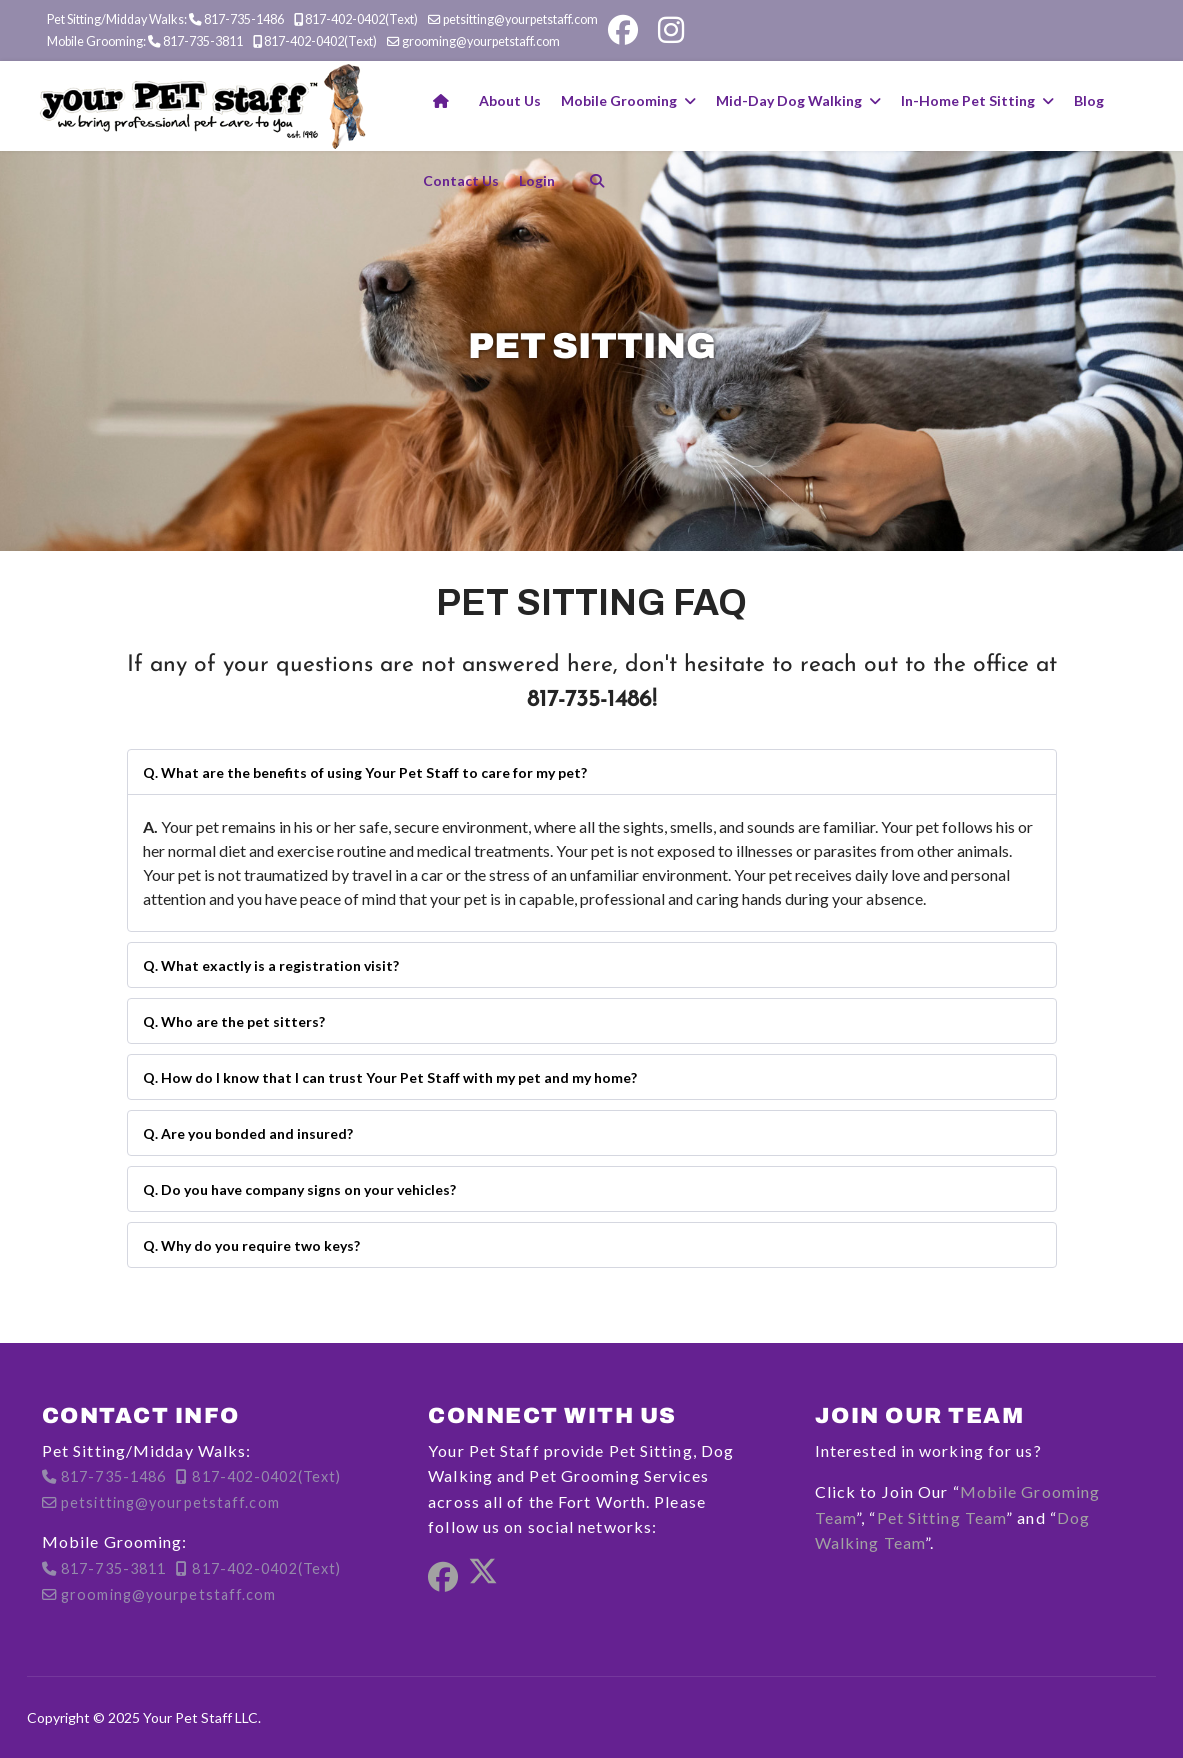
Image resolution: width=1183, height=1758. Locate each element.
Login (537, 180)
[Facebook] (623, 30)
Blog (1089, 100)
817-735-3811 (203, 41)
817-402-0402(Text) (361, 19)
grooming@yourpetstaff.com (481, 41)
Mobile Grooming (619, 100)
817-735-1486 (244, 19)
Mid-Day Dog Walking (789, 100)
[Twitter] (483, 1577)
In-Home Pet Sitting (968, 100)
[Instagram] (671, 30)
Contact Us (461, 180)
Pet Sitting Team (942, 1517)
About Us (510, 100)
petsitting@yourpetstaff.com (520, 19)
